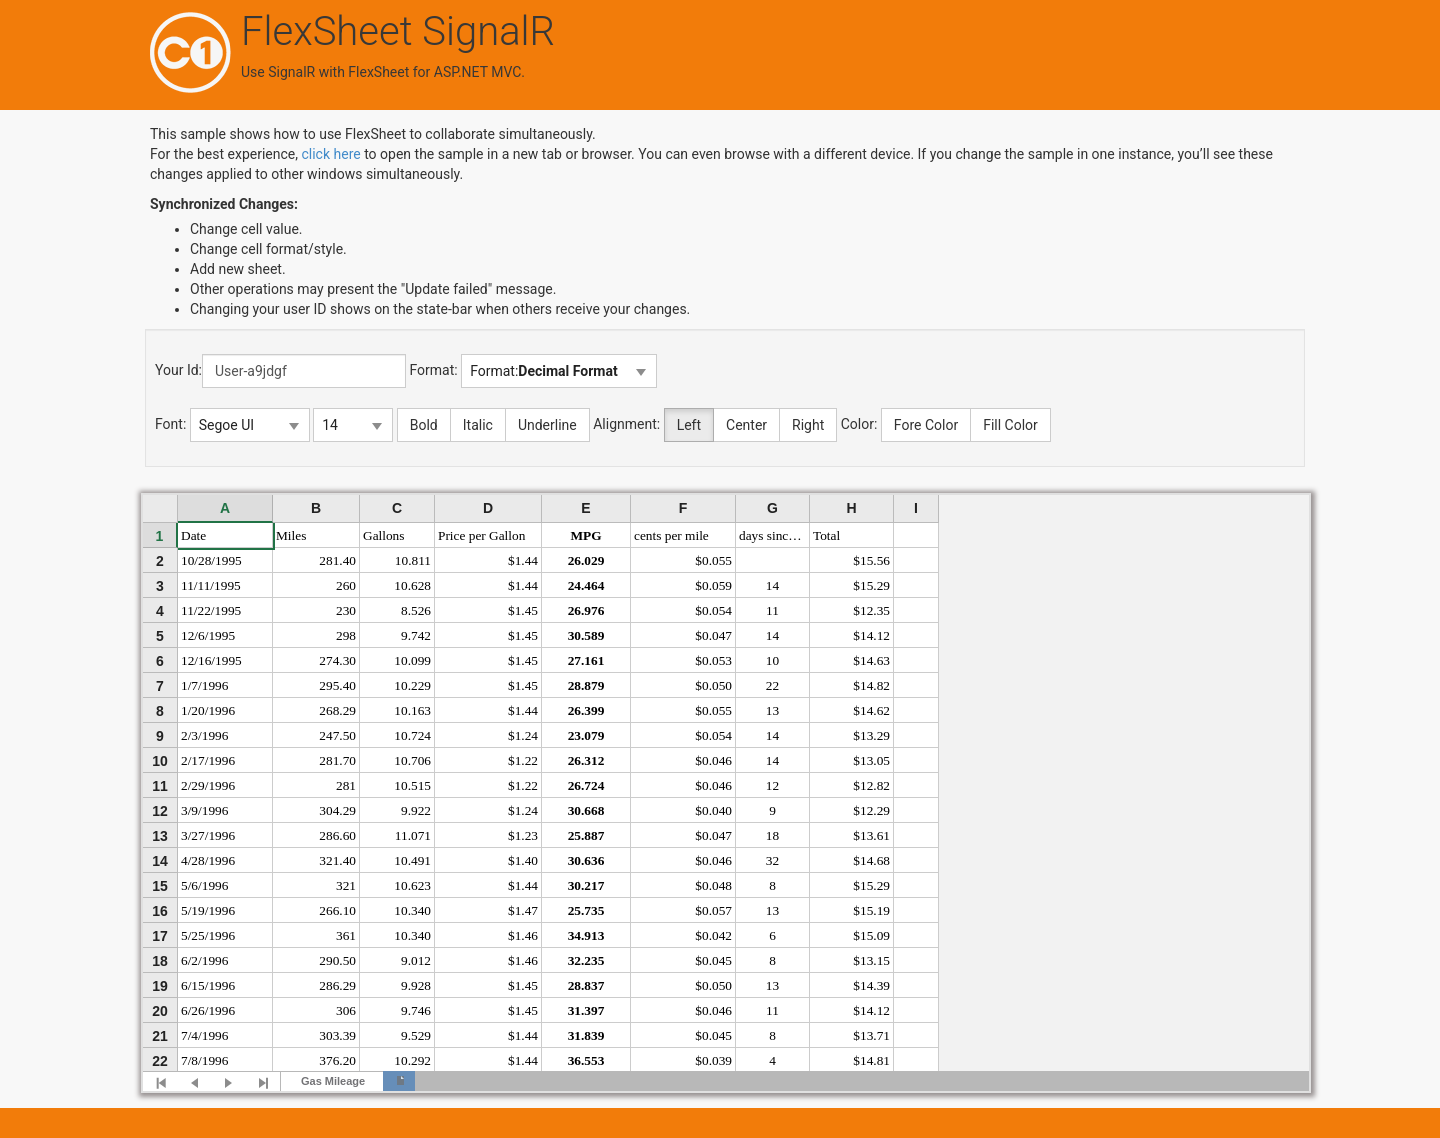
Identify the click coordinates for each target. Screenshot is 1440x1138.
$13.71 (871, 1035)
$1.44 (523, 560)
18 (772, 835)
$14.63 (871, 660)
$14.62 (871, 710)
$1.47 (523, 910)
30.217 (586, 885)
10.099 (412, 660)
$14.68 (871, 860)
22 (772, 685)
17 (160, 936)
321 (346, 885)
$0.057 (713, 910)
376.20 (337, 1060)
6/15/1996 (208, 985)
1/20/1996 (208, 710)
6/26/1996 (208, 1010)
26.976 (586, 610)
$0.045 (713, 960)
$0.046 (713, 760)
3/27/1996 (208, 835)
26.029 (586, 560)
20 (160, 1011)
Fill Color (1010, 425)
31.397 (586, 1010)
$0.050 (713, 685)
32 (772, 860)
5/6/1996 (204, 885)
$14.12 (871, 635)
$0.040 (713, 810)
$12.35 (871, 610)
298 (346, 635)
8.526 (416, 610)
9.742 (416, 635)
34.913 (586, 935)
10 (772, 660)
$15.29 (871, 585)
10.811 (413, 560)
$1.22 (523, 760)
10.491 (412, 860)
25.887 (586, 835)
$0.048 (713, 885)
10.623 (412, 885)
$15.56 (871, 560)
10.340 (412, 910)
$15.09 (871, 935)
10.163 (412, 710)
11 (772, 610)
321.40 (337, 860)
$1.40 (523, 860)
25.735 (586, 910)
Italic (478, 425)
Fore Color (926, 425)
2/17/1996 (208, 760)
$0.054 (713, 610)
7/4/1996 (204, 1035)
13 (772, 710)
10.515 (412, 785)
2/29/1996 (208, 785)
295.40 (337, 685)
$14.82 (871, 685)
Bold (424, 425)
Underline (547, 425)
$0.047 (713, 635)
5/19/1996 (208, 910)
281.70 (337, 760)
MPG (585, 535)
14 (772, 585)
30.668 (586, 810)
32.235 (586, 960)
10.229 (412, 685)
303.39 (337, 1035)
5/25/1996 (208, 935)
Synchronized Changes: (224, 204)
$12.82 (871, 785)
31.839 (586, 1035)
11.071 (413, 835)
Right (808, 425)
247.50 (337, 735)
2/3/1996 (204, 735)
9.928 (416, 985)
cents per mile (671, 535)
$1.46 (523, 935)
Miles (291, 535)
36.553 (586, 1060)
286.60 (337, 835)
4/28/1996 (208, 860)
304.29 (337, 810)
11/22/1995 (211, 610)
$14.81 (871, 1060)
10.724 (412, 735)
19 (160, 986)
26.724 (586, 785)
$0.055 (713, 560)
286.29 (337, 985)
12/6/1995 (208, 635)
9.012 (416, 960)
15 (160, 886)
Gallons (383, 535)
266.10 (337, 910)
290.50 (337, 960)
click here (330, 154)
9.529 (416, 1035)
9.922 (416, 810)
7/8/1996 (204, 1060)
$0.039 (713, 1060)
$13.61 (871, 835)
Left (689, 425)
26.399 (586, 710)
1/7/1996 (204, 685)
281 (346, 785)
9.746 (416, 1010)
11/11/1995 (211, 585)
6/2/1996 (204, 960)
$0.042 (713, 935)
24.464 (586, 585)
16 (160, 911)
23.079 (586, 735)
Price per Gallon (481, 535)
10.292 (412, 1060)
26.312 (586, 760)
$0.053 (713, 660)
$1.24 (523, 735)
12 (772, 785)
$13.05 (871, 760)
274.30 (337, 660)
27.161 (586, 660)
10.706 (412, 760)
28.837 (586, 985)
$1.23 (523, 835)
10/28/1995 (211, 560)
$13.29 (871, 735)
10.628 (412, 585)
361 (346, 935)
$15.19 (871, 910)
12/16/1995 (211, 660)
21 (160, 1036)
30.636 (586, 860)
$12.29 (871, 810)
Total (826, 535)
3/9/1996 (204, 810)
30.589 (586, 635)
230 (346, 610)
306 (346, 1010)
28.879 (586, 685)
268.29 (337, 710)
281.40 (337, 560)
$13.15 (871, 960)
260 (346, 585)
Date (193, 535)
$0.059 (713, 585)
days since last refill (774, 535)
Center (746, 425)
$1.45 (523, 610)
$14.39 (871, 985)
